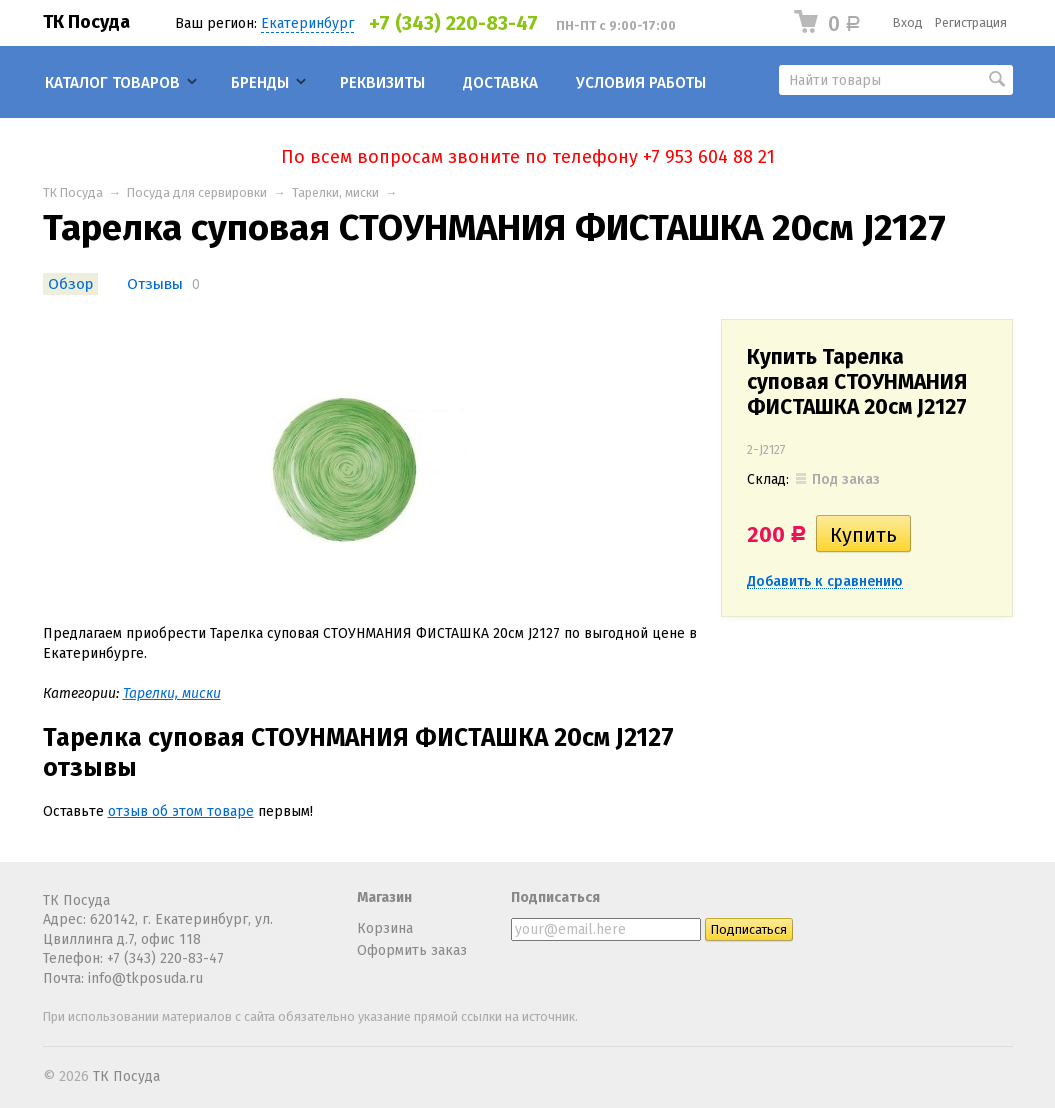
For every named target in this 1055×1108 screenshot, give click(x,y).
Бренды (260, 83)
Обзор (70, 284)
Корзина (385, 928)
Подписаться (555, 897)
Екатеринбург (307, 23)
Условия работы (641, 83)
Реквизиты (382, 83)
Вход (908, 22)
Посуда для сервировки (197, 192)
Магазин (384, 897)
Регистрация (971, 22)
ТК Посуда (86, 22)
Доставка (500, 83)
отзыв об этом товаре (181, 811)
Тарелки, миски (335, 192)
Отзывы (155, 284)
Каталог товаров (112, 83)
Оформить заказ (412, 950)
